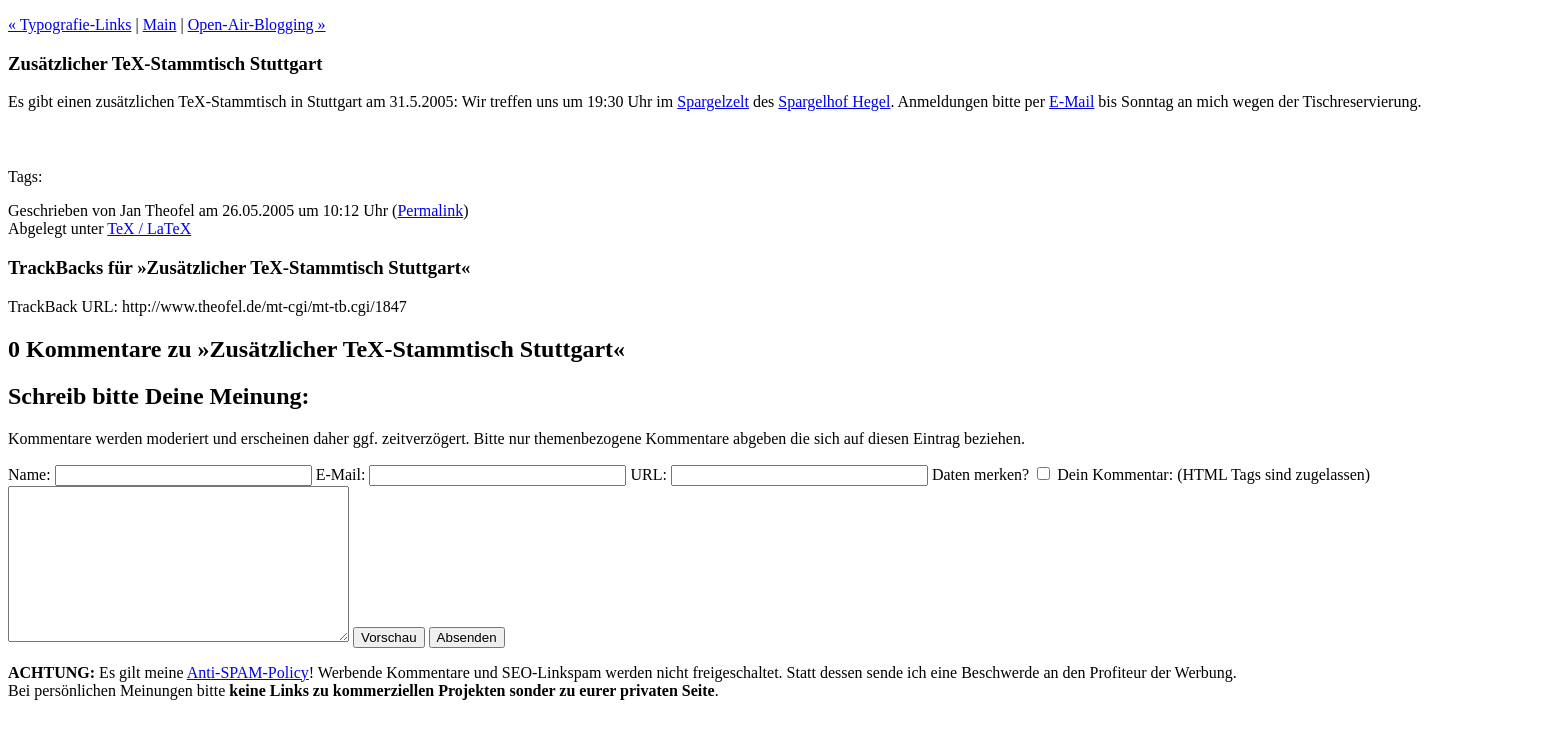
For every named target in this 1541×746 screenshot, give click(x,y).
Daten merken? (980, 474)
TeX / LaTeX (149, 228)
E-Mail (1071, 101)
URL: (648, 474)
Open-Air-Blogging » (257, 24)
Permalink (430, 210)
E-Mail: (341, 474)
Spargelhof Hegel (834, 101)
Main (160, 24)
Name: (29, 474)
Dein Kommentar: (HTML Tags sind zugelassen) (1213, 474)
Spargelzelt (713, 101)
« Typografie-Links (69, 24)
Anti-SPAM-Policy (248, 702)
